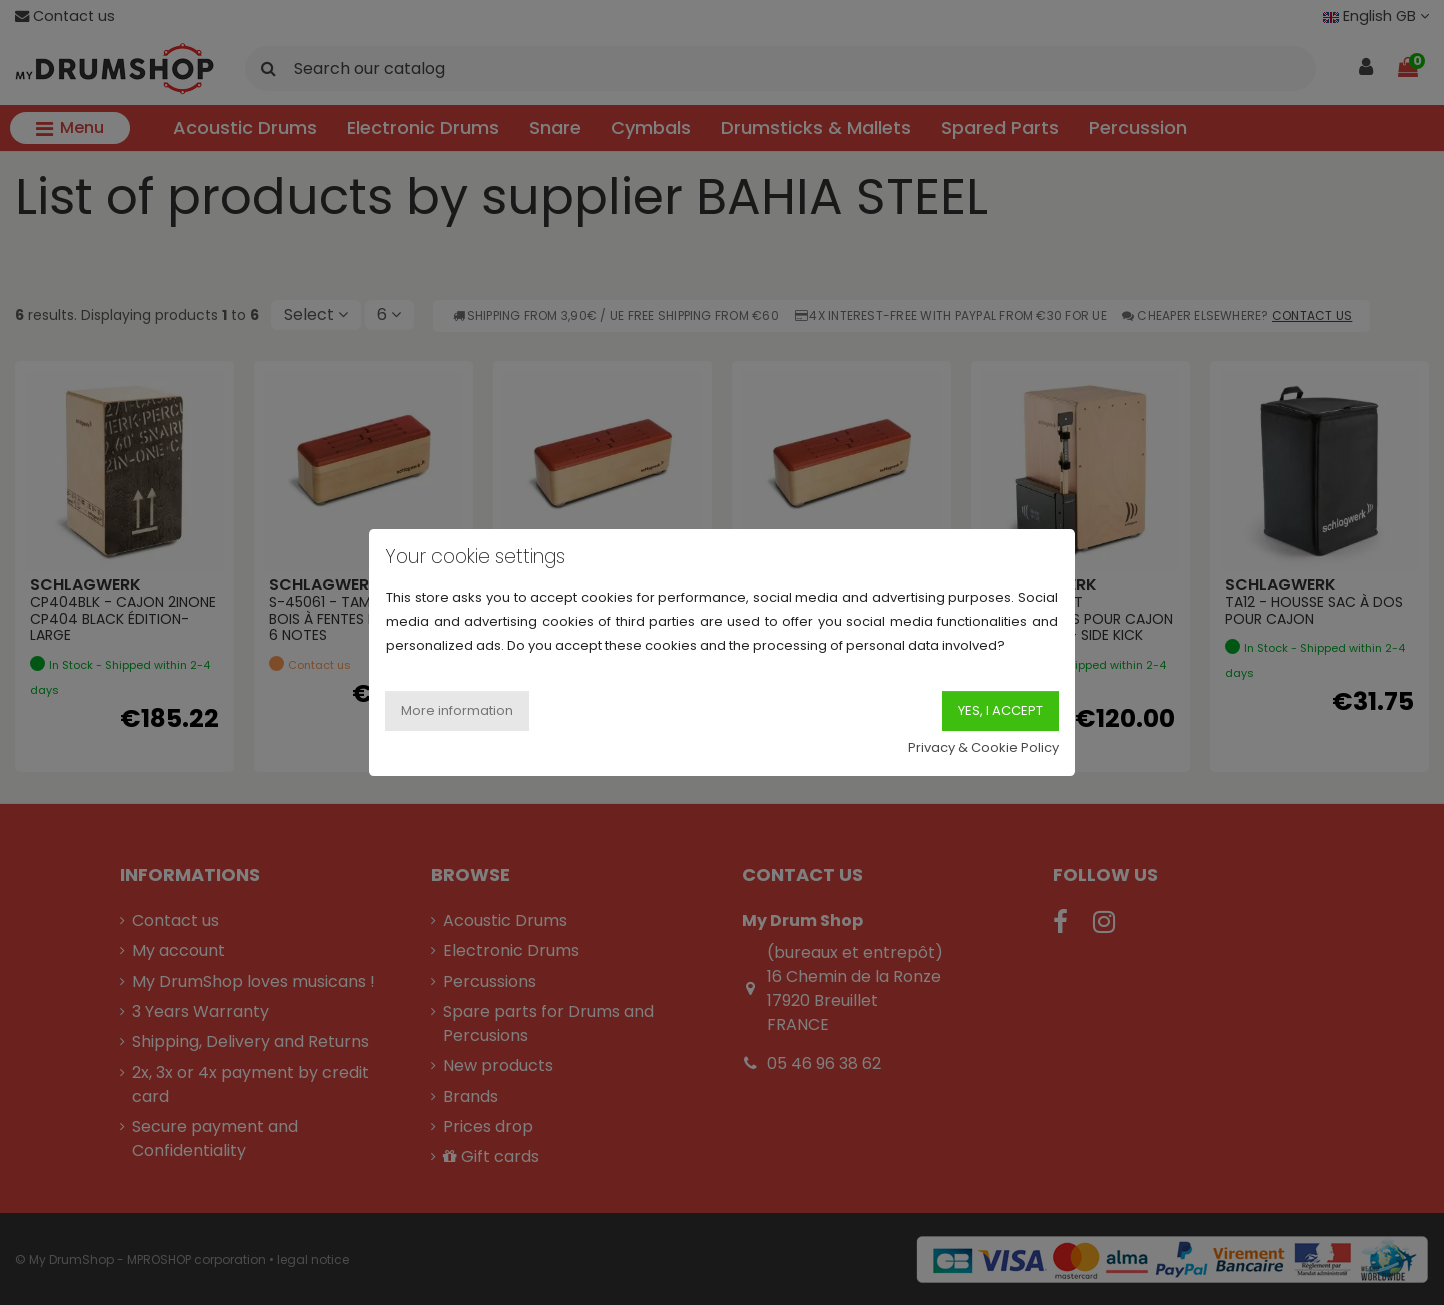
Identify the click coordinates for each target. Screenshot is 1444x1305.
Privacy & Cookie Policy (983, 747)
